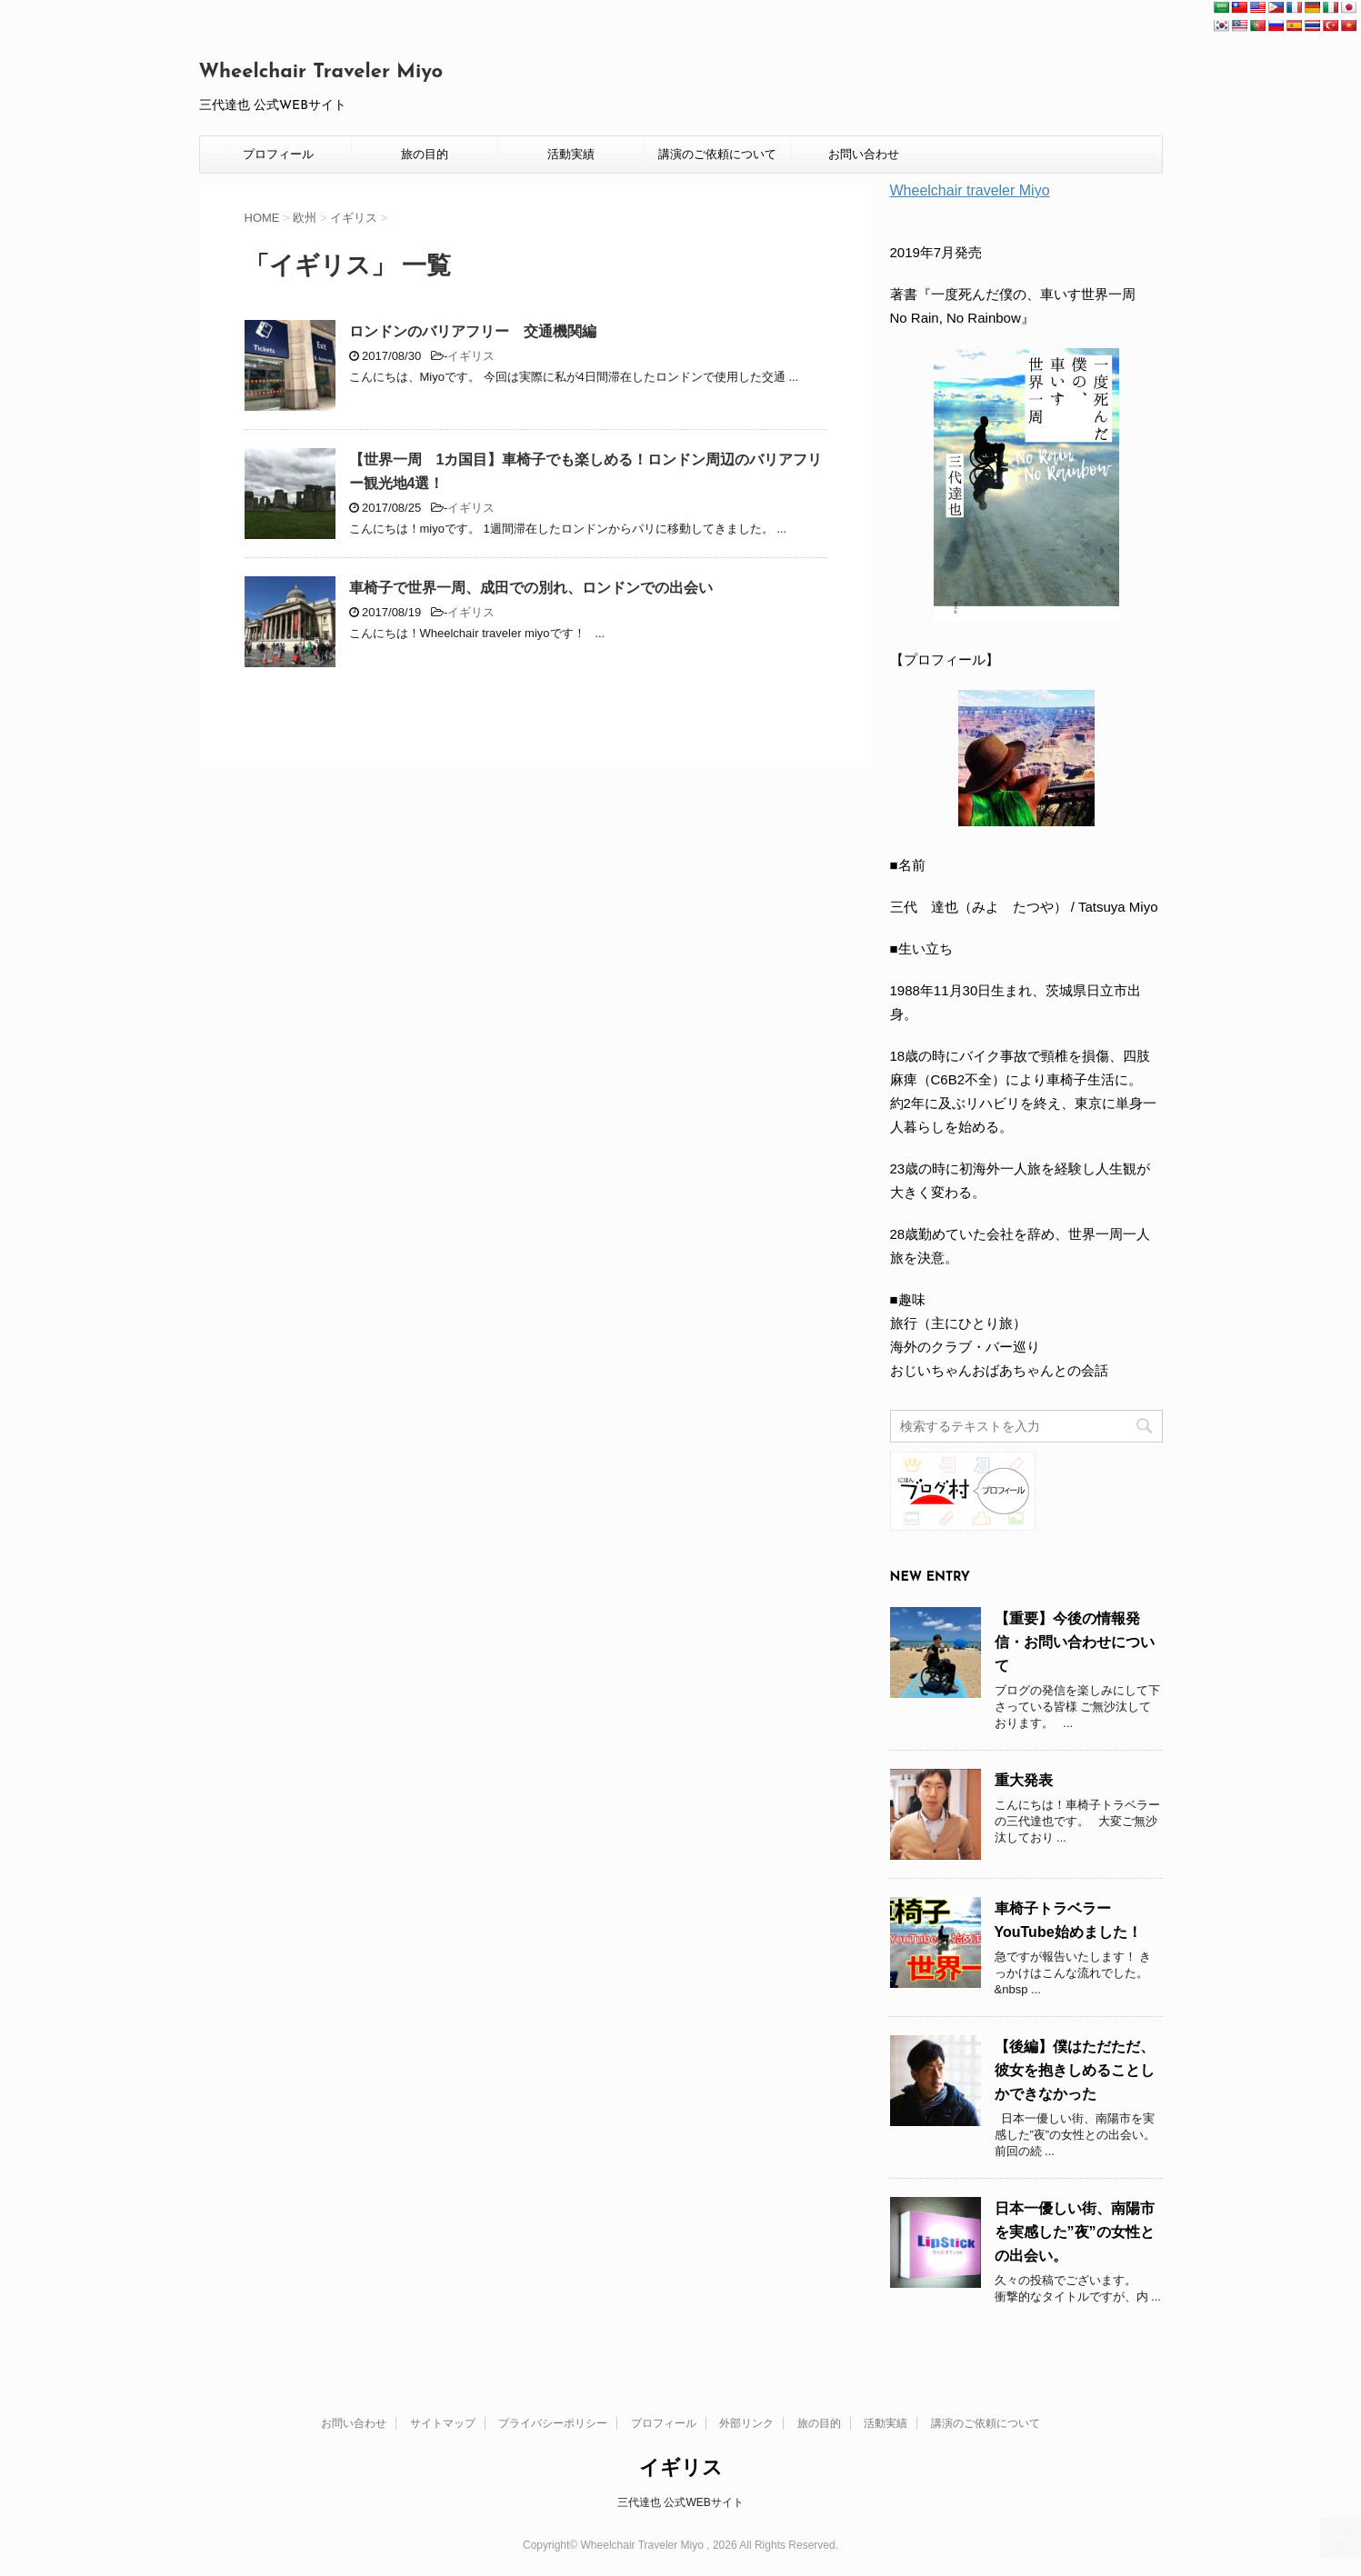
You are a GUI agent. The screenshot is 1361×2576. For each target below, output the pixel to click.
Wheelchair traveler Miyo (970, 190)
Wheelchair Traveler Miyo (321, 72)
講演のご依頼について (717, 154)
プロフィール (278, 154)
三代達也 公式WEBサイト (680, 2502)
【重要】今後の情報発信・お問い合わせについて (1075, 1642)
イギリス (471, 356)
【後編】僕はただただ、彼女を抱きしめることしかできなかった (1075, 2070)
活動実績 (571, 154)
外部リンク (746, 2423)
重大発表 (1024, 1780)
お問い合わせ (863, 154)
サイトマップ (442, 2423)
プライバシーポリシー (552, 2423)
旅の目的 (424, 154)
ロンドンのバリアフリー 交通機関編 (472, 331)
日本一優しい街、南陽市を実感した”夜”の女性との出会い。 (1075, 2232)
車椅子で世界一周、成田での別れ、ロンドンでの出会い (531, 587)
